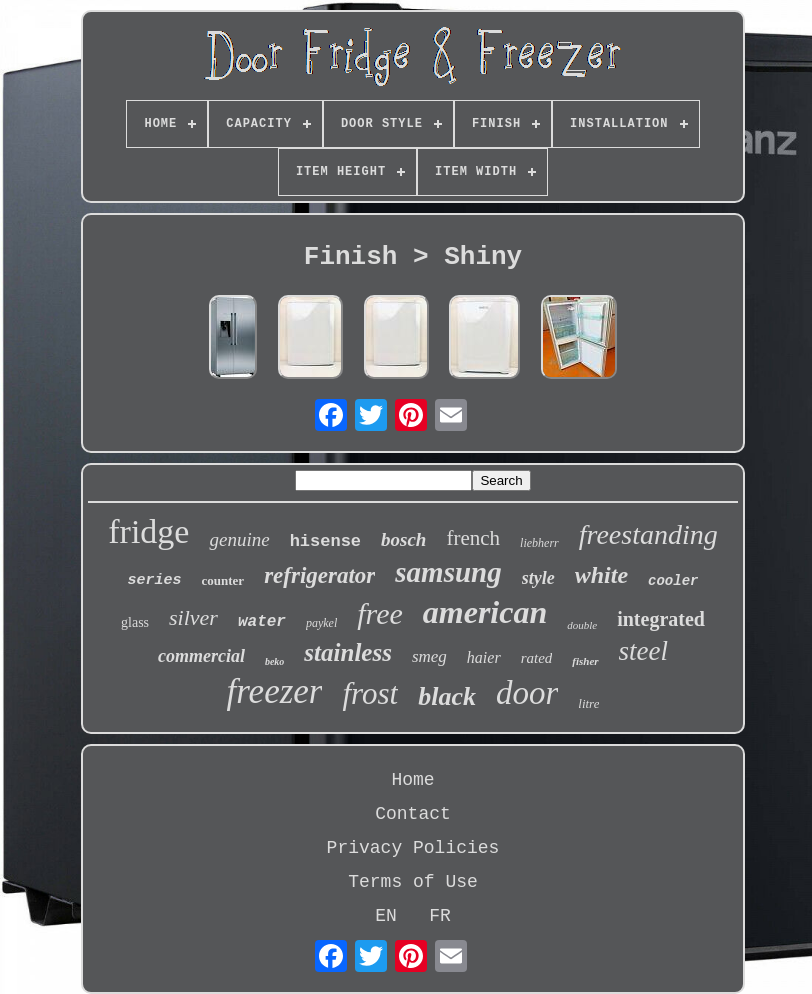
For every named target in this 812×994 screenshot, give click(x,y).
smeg (429, 656)
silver (193, 617)
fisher (585, 661)
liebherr (539, 543)
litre (588, 703)
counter (223, 580)
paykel (321, 623)
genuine (239, 539)
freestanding (648, 534)
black (447, 696)
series (155, 580)
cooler (673, 581)
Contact (413, 814)
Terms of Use (413, 882)
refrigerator (319, 575)
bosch (403, 539)
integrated (661, 619)
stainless (348, 652)
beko (274, 661)
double (582, 625)
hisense (325, 541)
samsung (448, 572)
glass (135, 622)
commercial (201, 656)
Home (412, 780)
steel (643, 651)
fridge (148, 531)
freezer (275, 691)
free (380, 613)
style (538, 578)
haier (484, 657)
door (527, 693)
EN (386, 916)
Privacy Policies (413, 848)
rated (537, 658)
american (485, 612)
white (601, 575)
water (262, 622)
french (473, 538)
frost (370, 693)
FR (440, 916)
